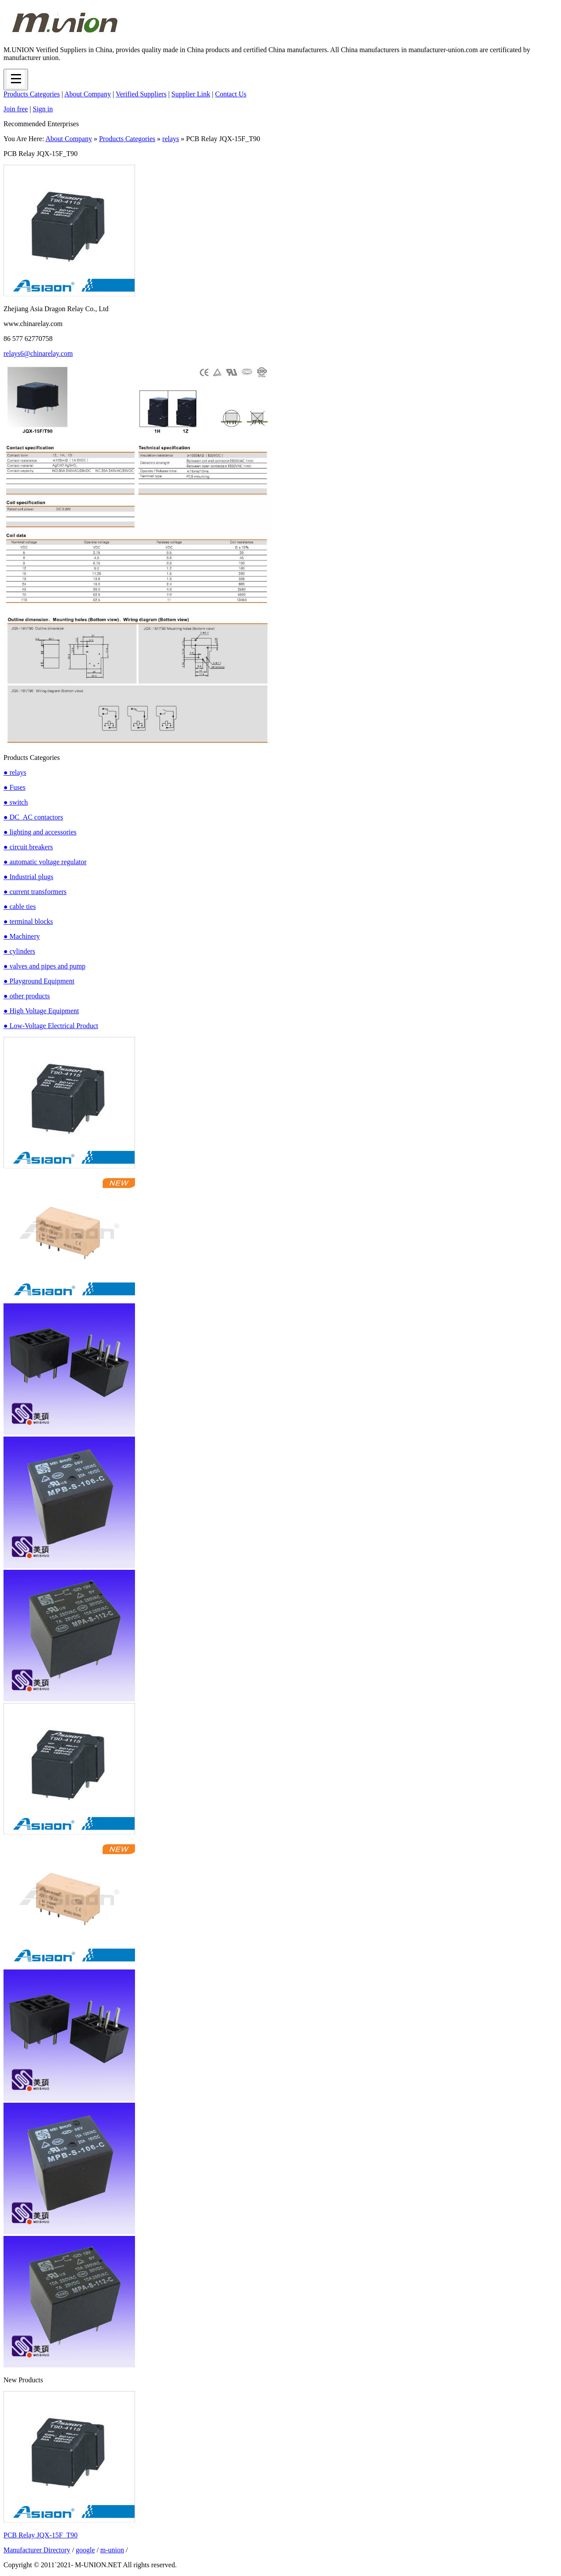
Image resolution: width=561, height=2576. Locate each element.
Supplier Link (190, 94)
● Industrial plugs (28, 876)
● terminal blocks (28, 921)
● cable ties (20, 906)
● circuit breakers (28, 847)
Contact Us (231, 94)
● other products (27, 996)
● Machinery (22, 936)
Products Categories (32, 94)
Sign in (43, 109)
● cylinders (19, 951)
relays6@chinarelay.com (38, 353)
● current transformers (35, 891)
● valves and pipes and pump (44, 966)
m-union (112, 2550)
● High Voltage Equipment (41, 1011)
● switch (16, 802)
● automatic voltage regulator (45, 862)
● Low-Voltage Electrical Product (51, 1025)
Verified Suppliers (141, 94)
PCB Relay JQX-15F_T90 (41, 2535)
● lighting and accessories (40, 832)
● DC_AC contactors (33, 817)
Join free (16, 109)
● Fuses (14, 787)
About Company (87, 94)
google (85, 2550)
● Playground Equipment (39, 981)
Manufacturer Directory (37, 2550)
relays (170, 138)
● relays (15, 772)
